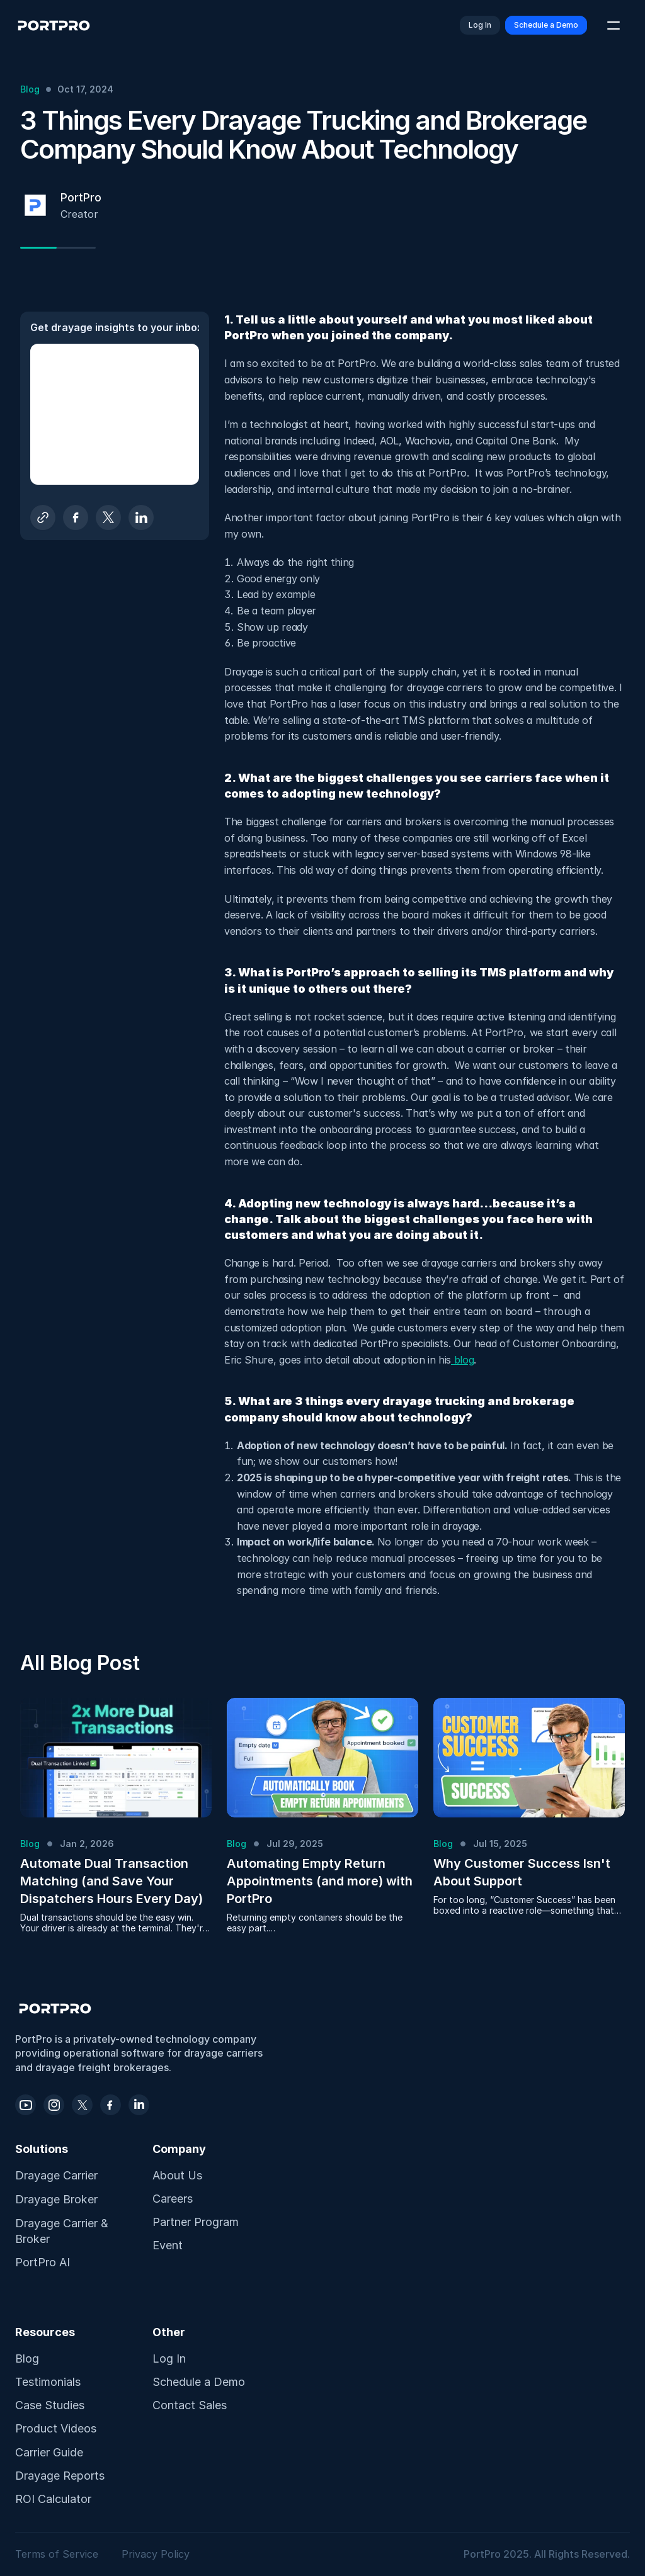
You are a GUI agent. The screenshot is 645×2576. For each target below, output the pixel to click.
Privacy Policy (156, 2554)
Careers (172, 2198)
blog (462, 1359)
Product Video (53, 2428)
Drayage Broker (56, 2199)
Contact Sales (189, 2405)
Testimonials (48, 2381)
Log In (169, 2358)
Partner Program (195, 2222)
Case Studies (49, 2405)
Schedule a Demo (198, 2381)
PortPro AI (42, 2262)
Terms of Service (58, 2554)
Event (167, 2245)
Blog (27, 2358)
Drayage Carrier (56, 2175)
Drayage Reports (60, 2475)
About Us (177, 2175)
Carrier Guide (49, 2452)
